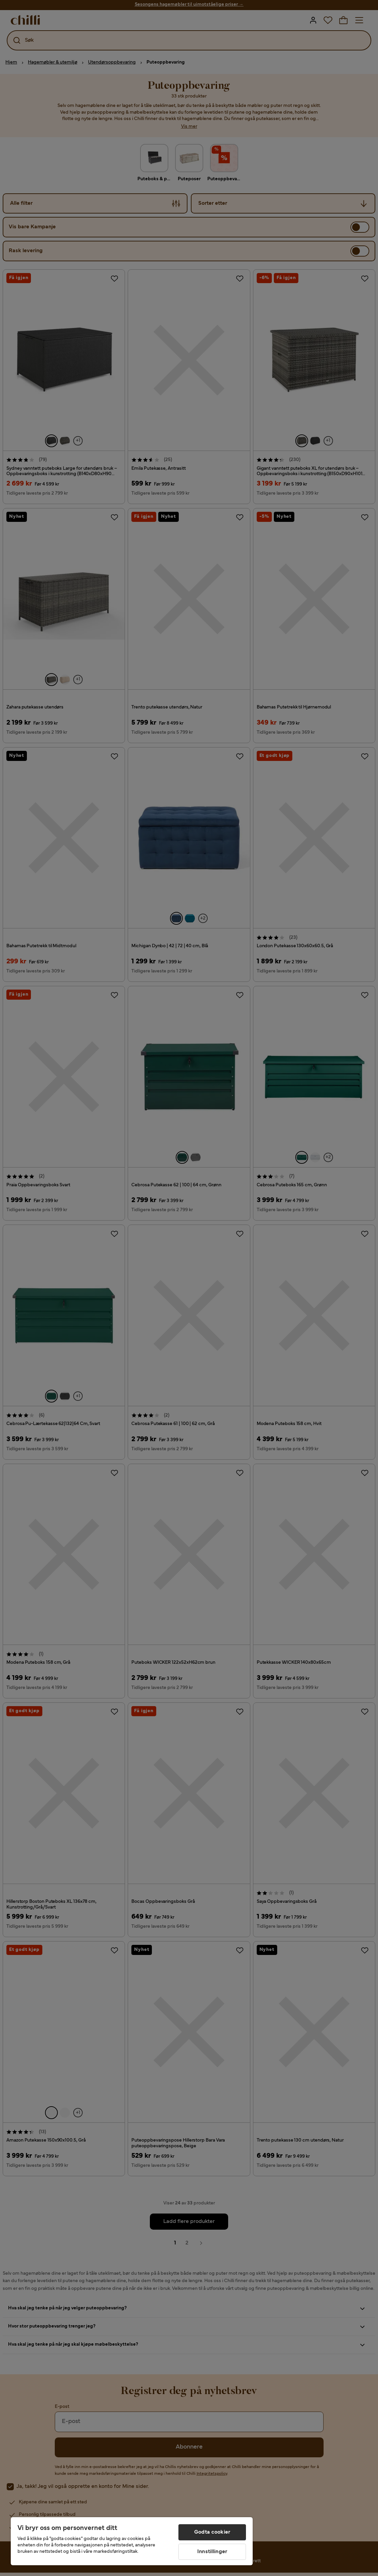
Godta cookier (212, 2532)
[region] (132, 2541)
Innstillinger (212, 2551)
